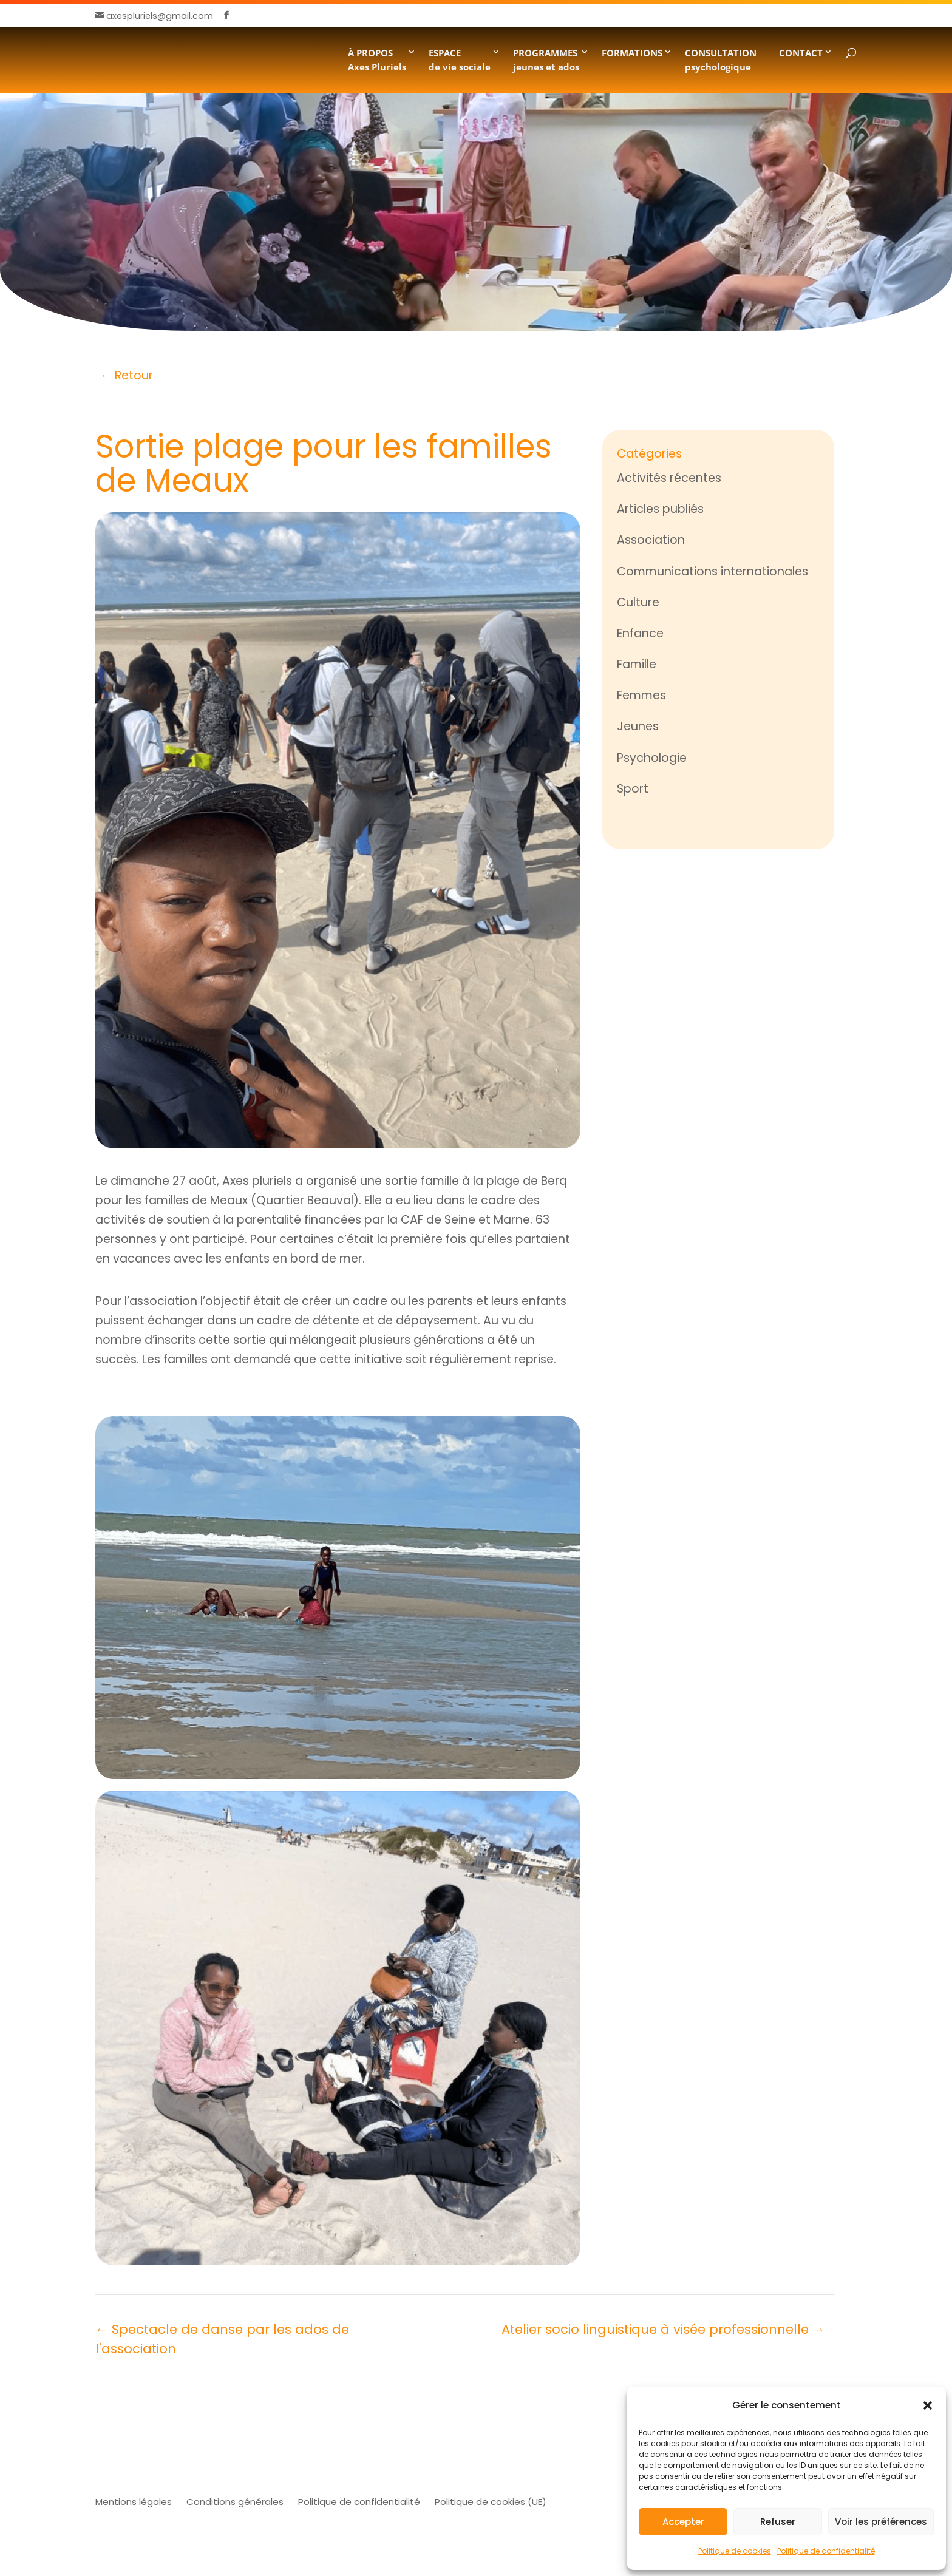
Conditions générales (235, 2501)
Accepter (683, 2521)
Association (651, 540)
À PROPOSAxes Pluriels (377, 59)
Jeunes (638, 726)
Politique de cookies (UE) (490, 2501)
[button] (928, 2405)
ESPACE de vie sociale (460, 59)
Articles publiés (660, 509)
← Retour (126, 375)
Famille (636, 664)
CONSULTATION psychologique (720, 59)
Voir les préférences (881, 2521)
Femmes (641, 695)
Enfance (640, 633)
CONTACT (801, 53)
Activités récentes (669, 478)
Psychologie (652, 758)
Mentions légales (133, 2501)
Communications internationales (712, 571)
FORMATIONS (632, 53)
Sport (632, 789)
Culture (638, 602)
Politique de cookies (734, 2551)
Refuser (777, 2521)
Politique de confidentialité (826, 2551)
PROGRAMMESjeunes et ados (546, 59)
